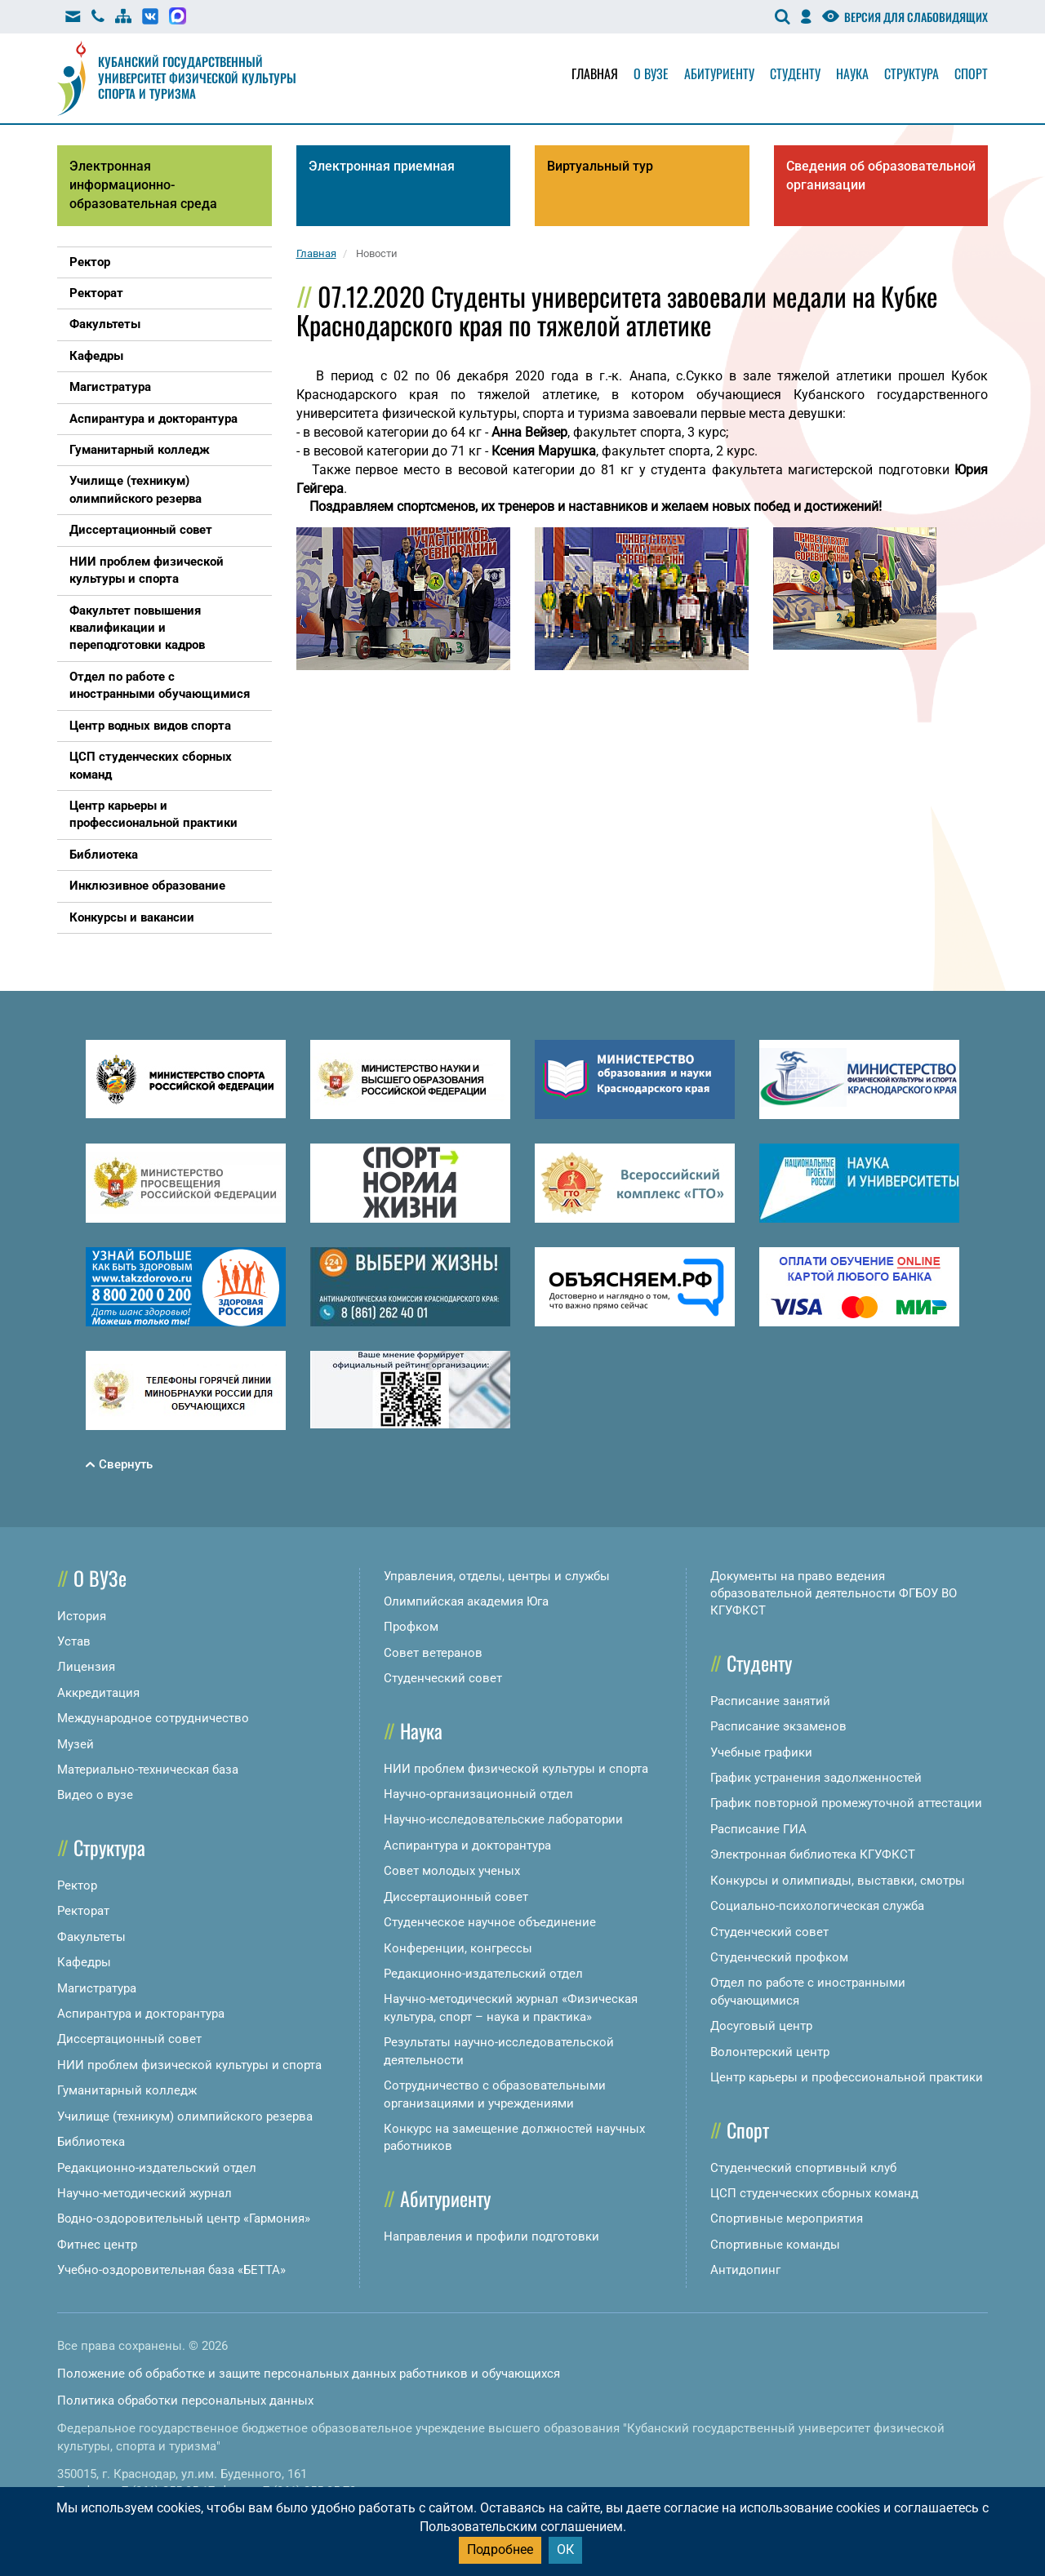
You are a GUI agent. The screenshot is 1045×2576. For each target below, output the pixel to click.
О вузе (651, 73)
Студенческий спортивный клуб (803, 2168)
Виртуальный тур (600, 166)
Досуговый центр (761, 2026)
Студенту (795, 73)
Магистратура (96, 1988)
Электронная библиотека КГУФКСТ (812, 1854)
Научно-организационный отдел (478, 1794)
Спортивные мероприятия (786, 2218)
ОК (565, 2549)
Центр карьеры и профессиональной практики (846, 2077)
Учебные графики (761, 1752)
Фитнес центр (97, 2244)
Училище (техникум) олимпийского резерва (185, 2116)
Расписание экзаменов (778, 1726)
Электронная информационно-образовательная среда (143, 184)
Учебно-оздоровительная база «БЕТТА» (171, 2270)
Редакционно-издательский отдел (156, 2168)
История (81, 1616)
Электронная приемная (382, 166)
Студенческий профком (779, 1957)
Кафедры (84, 1962)
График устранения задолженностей (816, 1777)
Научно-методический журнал (144, 2193)
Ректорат (83, 1910)
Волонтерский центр (769, 2052)
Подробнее (500, 2549)
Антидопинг (745, 2270)
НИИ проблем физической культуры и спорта (189, 2065)
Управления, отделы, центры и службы (497, 1576)
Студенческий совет (443, 1678)
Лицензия (86, 1666)
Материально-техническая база (147, 1769)
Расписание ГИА (758, 1829)
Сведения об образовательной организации (881, 175)
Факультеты (91, 1937)
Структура (911, 73)
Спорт (971, 73)
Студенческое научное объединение (490, 1922)
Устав (74, 1641)
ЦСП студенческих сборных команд (814, 2193)
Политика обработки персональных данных (185, 2400)
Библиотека (91, 2141)
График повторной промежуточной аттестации (846, 1803)
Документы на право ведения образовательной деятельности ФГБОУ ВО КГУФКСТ (833, 1594)
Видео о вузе (95, 1795)
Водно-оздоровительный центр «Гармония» (183, 2218)
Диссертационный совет (129, 2039)
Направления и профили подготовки (491, 2236)
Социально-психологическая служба (817, 1906)
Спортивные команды (775, 2244)
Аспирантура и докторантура (141, 2013)
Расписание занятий (770, 1701)
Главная (594, 73)
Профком (411, 1626)
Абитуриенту (719, 73)
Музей (75, 1744)
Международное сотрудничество (153, 1718)
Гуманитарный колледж (127, 2090)
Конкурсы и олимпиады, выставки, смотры (837, 1880)
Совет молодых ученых (452, 1870)
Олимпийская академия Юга (466, 1601)
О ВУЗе (100, 1577)
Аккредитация (98, 1693)
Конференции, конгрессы (458, 1948)
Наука (852, 73)
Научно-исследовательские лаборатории (503, 1819)
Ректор (77, 1885)
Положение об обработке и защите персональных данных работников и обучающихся (308, 2373)
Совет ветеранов (433, 1653)
